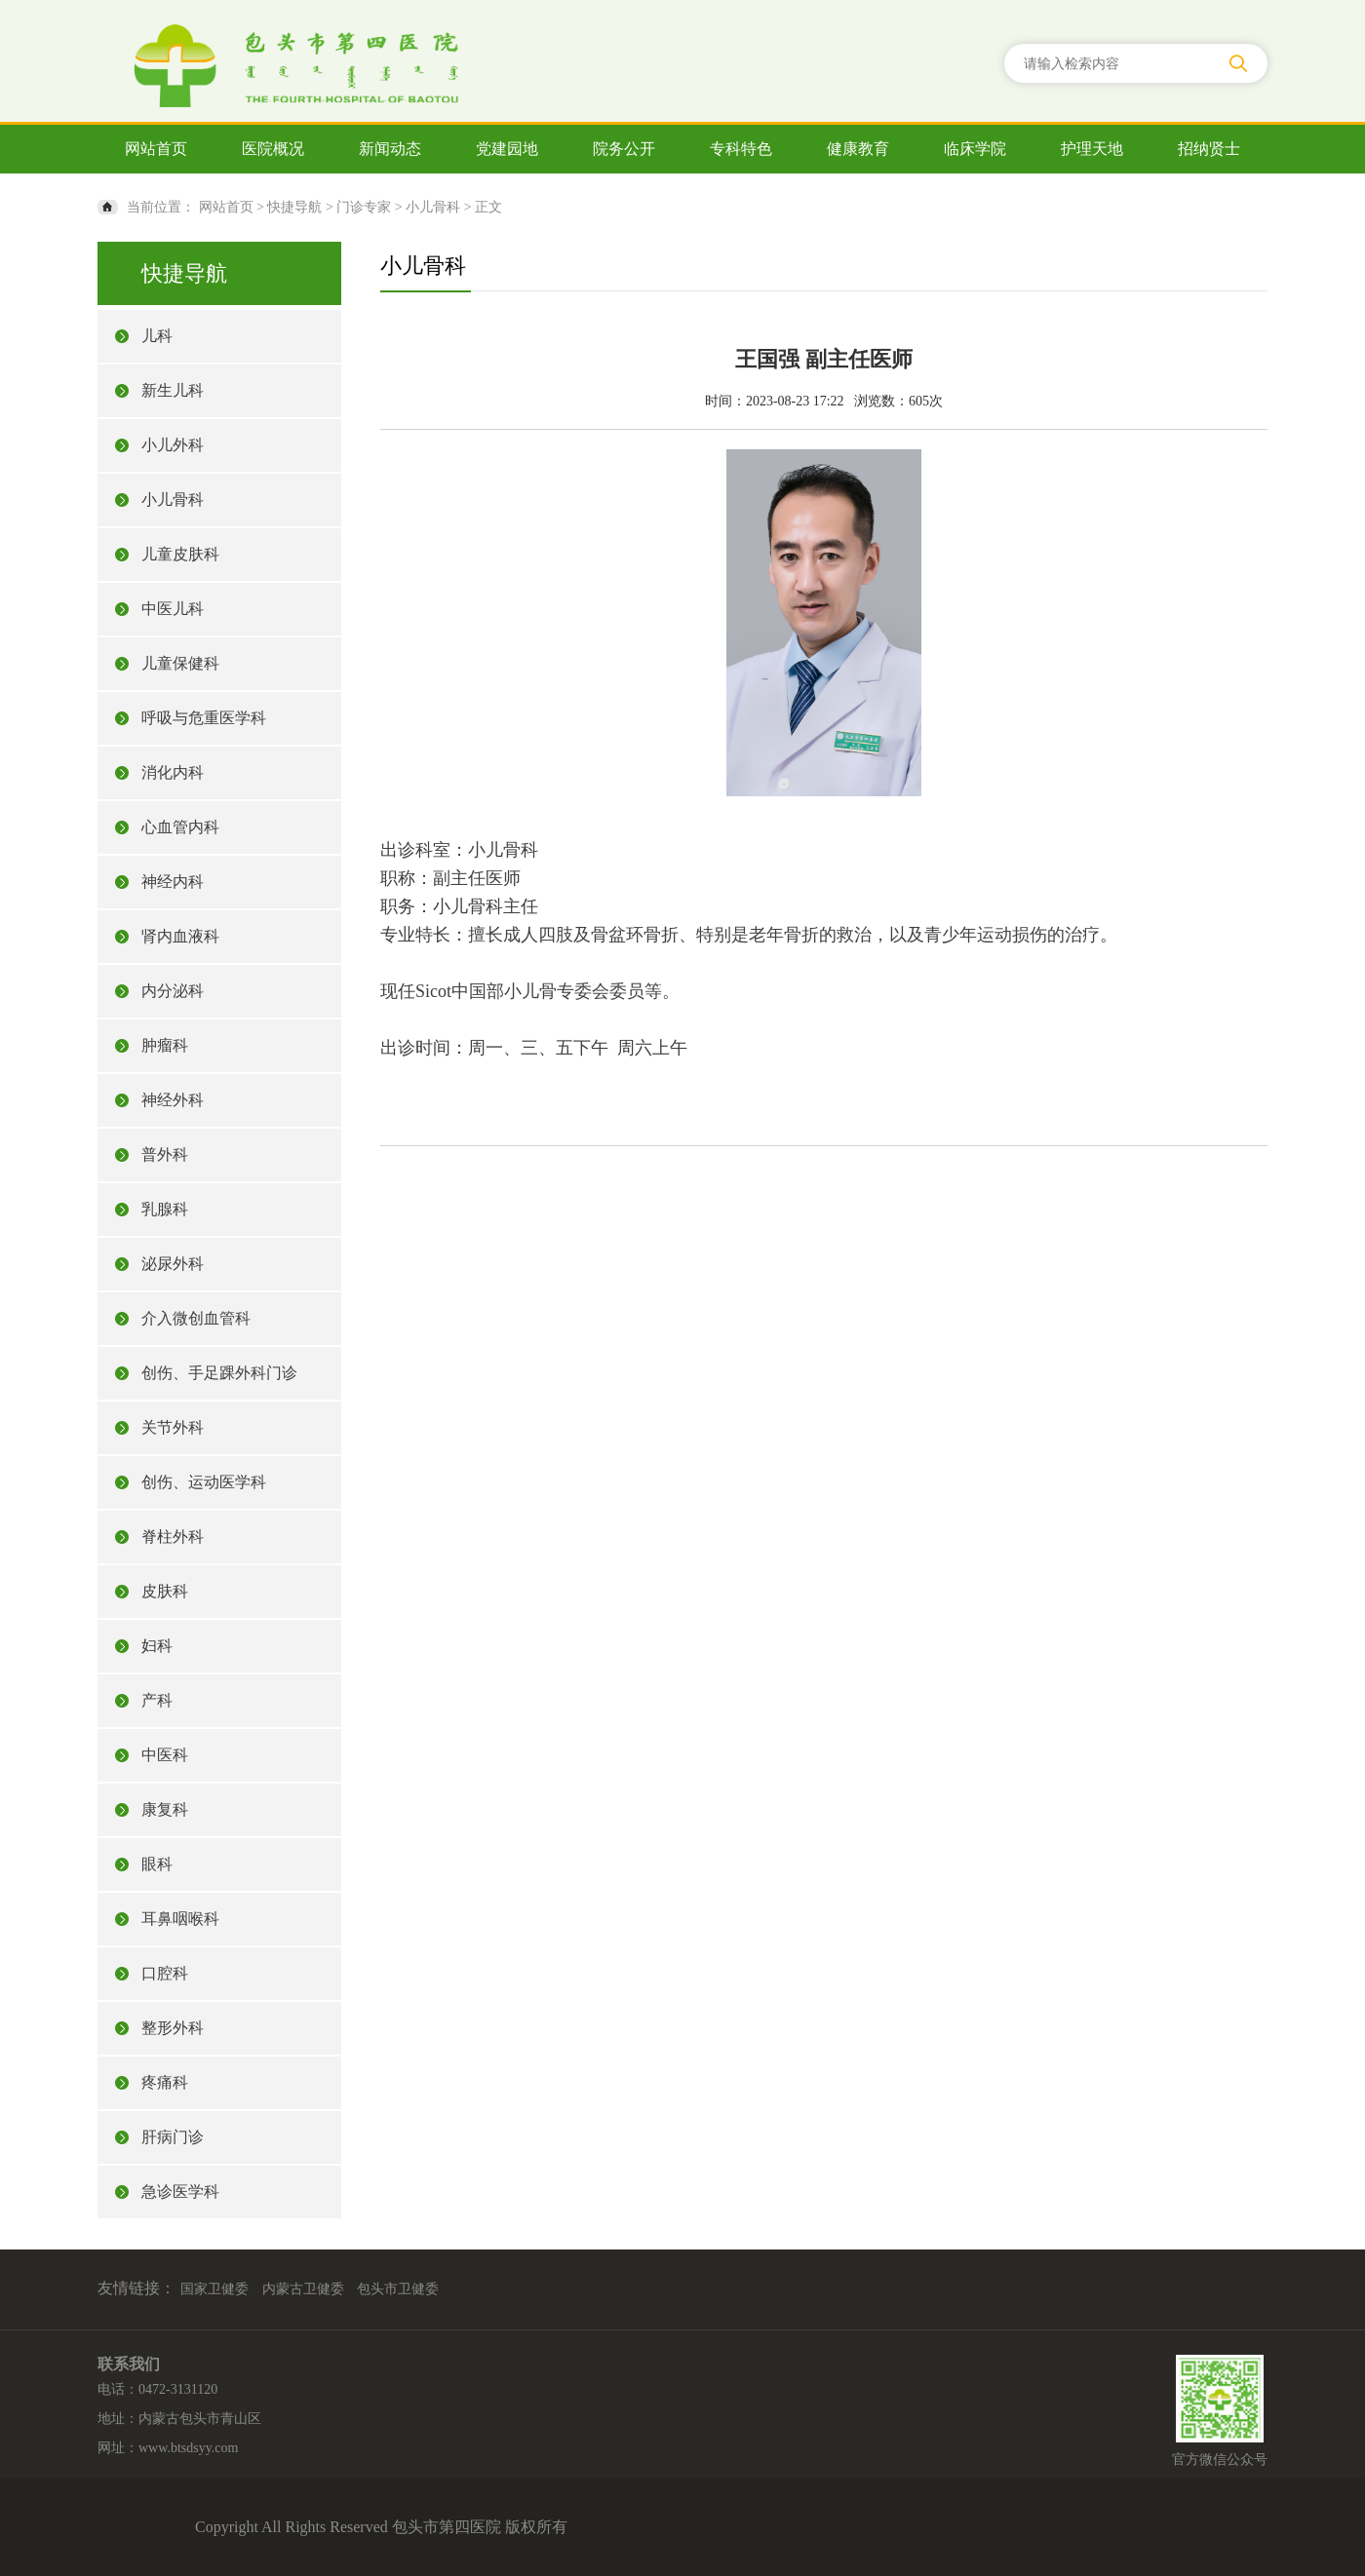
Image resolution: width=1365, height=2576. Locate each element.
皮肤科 (164, 1591)
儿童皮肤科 (180, 554)
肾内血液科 (180, 936)
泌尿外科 (172, 1263)
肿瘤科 (164, 1045)
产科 (157, 1700)
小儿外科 (172, 445)
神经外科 (172, 1100)
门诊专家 (363, 207)
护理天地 (1092, 148)
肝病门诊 (172, 2137)
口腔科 (164, 1973)
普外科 (164, 1154)
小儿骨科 (433, 207)
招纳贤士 (1209, 148)
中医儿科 (172, 608)
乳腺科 (164, 1209)
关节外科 (172, 1427)
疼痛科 (164, 2082)
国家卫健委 (214, 2289)
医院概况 (273, 148)
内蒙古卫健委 (303, 2289)
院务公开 (624, 148)
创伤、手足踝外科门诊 (219, 1373)
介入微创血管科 (196, 1318)
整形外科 (172, 2027)
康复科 (164, 1809)
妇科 (157, 1645)
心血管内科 (180, 827)
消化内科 (172, 772)
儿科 (157, 335)
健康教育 (858, 148)
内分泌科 (172, 990)
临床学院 (975, 148)
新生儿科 (172, 390)
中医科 (164, 1755)
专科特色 (741, 148)
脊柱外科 (172, 1536)
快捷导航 (294, 207)
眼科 (157, 1864)
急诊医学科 (180, 2191)
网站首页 (156, 148)
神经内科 (172, 881)
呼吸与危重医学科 (203, 718)
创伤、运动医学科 (203, 1482)
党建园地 (507, 148)
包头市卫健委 (398, 2289)
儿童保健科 (180, 663)
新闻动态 (390, 148)
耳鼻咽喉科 (180, 1918)
